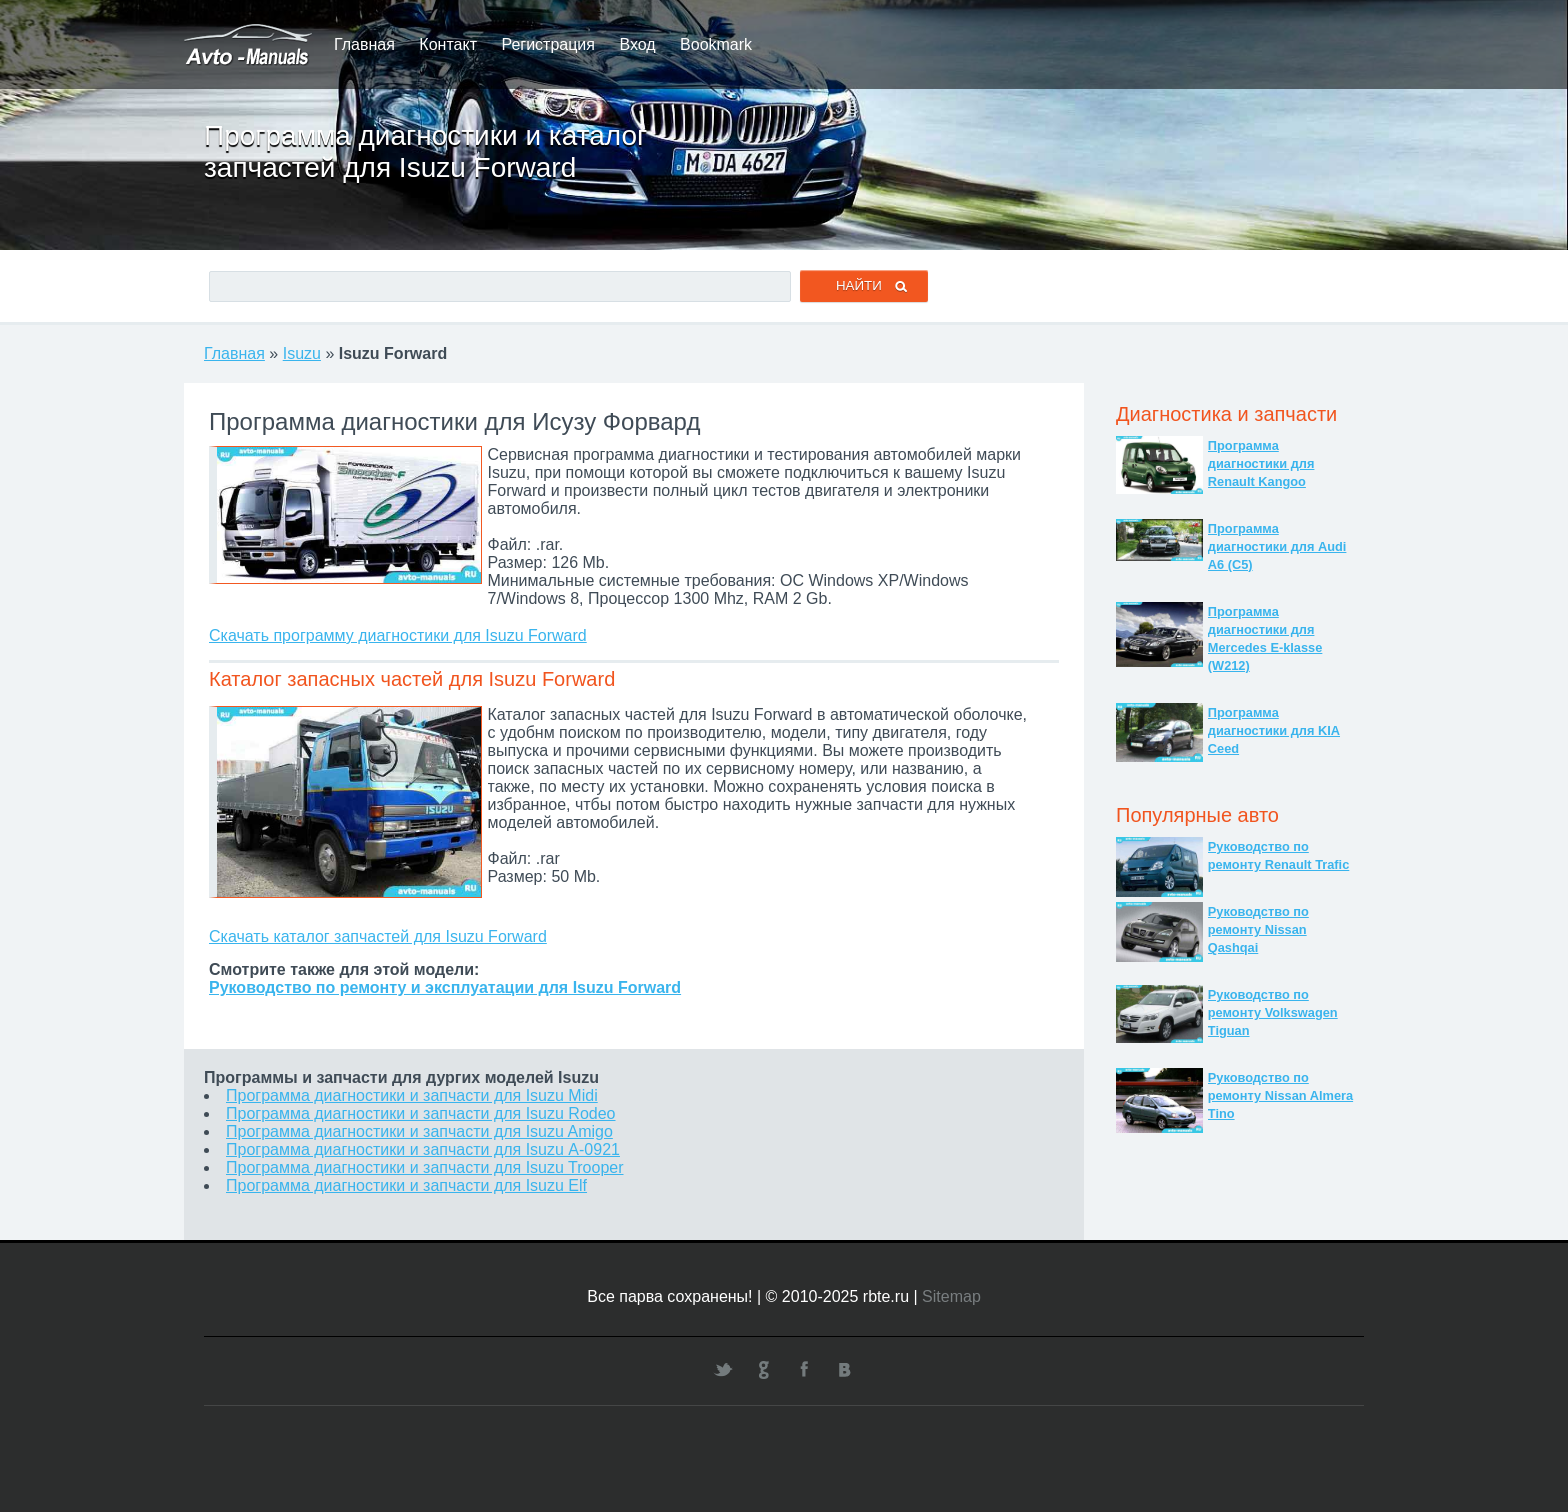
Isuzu (302, 353)
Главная (364, 44)
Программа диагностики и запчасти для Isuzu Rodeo (421, 1113)
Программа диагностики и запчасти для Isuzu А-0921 (423, 1149)
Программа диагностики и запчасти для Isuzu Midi (412, 1095)
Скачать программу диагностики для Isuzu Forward (398, 635)
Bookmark (716, 44)
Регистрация (548, 44)
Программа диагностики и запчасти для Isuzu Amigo (419, 1131)
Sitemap (951, 1296)
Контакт (448, 44)
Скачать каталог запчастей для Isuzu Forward (378, 936)
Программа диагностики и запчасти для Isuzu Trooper (425, 1167)
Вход (637, 44)
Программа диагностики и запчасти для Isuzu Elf (406, 1185)
